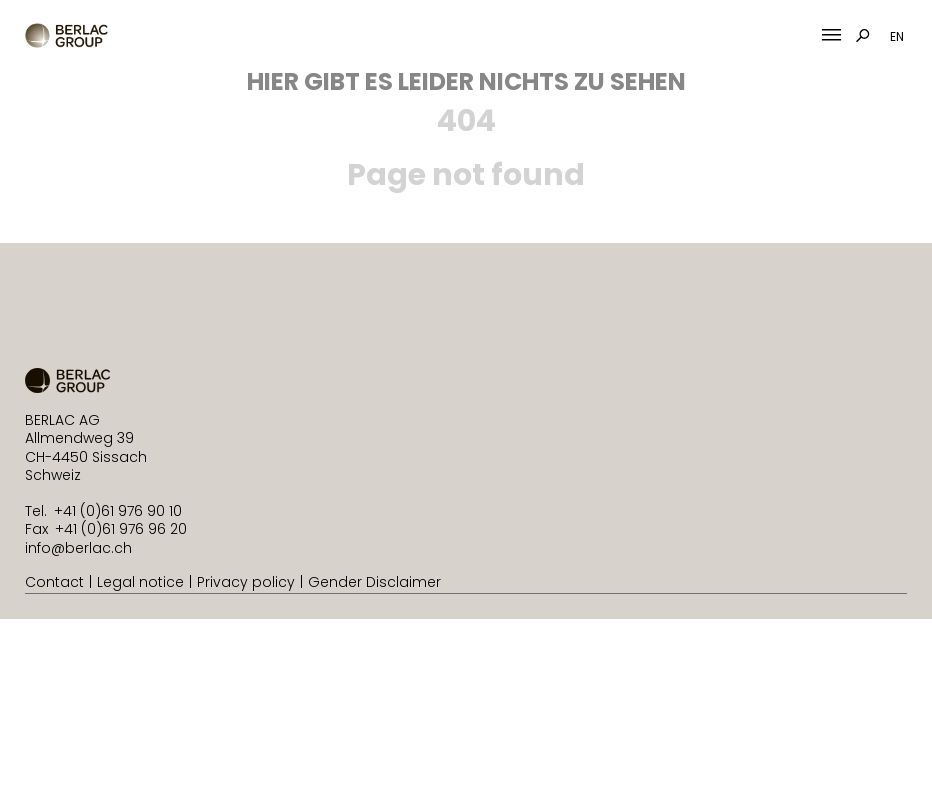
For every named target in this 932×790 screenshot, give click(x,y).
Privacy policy (246, 582)
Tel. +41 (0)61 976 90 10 (103, 511)
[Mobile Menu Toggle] (831, 35)
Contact (54, 582)
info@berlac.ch (78, 548)
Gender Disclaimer (374, 582)
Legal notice (140, 582)
